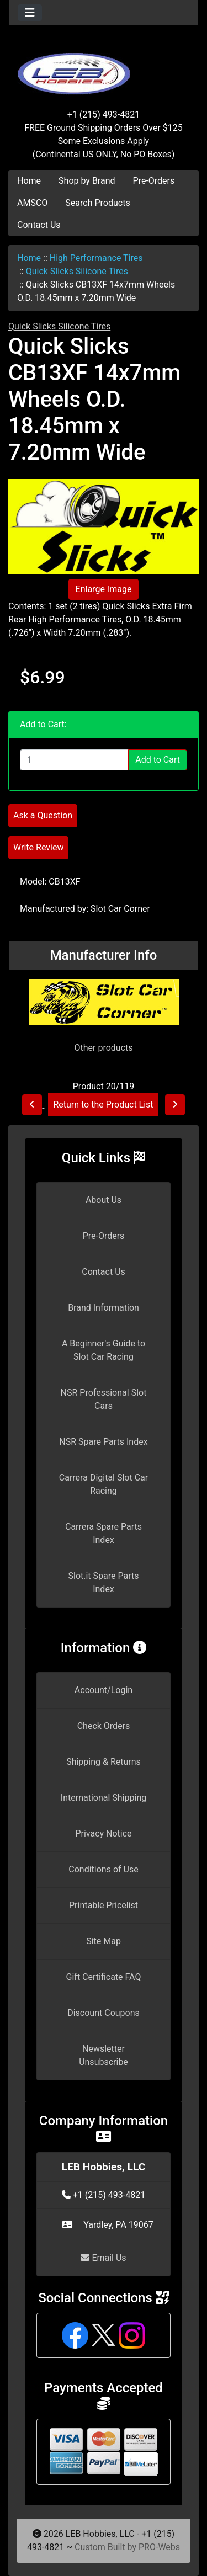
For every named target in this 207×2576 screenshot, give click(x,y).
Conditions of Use (103, 1869)
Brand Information (103, 1307)
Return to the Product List (103, 1104)
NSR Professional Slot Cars (104, 1399)
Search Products (97, 203)
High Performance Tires (96, 258)
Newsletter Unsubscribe (103, 2055)
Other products (103, 1047)
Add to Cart (157, 759)
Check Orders (103, 1726)
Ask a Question (42, 815)
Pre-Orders (154, 180)
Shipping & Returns (103, 1762)
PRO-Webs (159, 2547)
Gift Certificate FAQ (103, 1977)
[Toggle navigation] (30, 12)
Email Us (103, 2258)
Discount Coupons (103, 2013)
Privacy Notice (103, 1833)
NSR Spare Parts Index (103, 1441)
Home (29, 180)
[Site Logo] (103, 67)
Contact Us (39, 225)
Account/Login (103, 1690)
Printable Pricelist (103, 1905)
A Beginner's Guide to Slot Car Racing (103, 1350)
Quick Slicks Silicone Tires (77, 271)
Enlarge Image (104, 589)
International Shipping (103, 1797)
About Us (103, 1200)
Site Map (103, 1941)
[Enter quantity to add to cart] (74, 759)
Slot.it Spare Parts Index (103, 1582)
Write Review (38, 847)
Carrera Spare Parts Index (103, 1533)
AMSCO (32, 203)
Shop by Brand (87, 180)
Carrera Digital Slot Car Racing (103, 1484)
